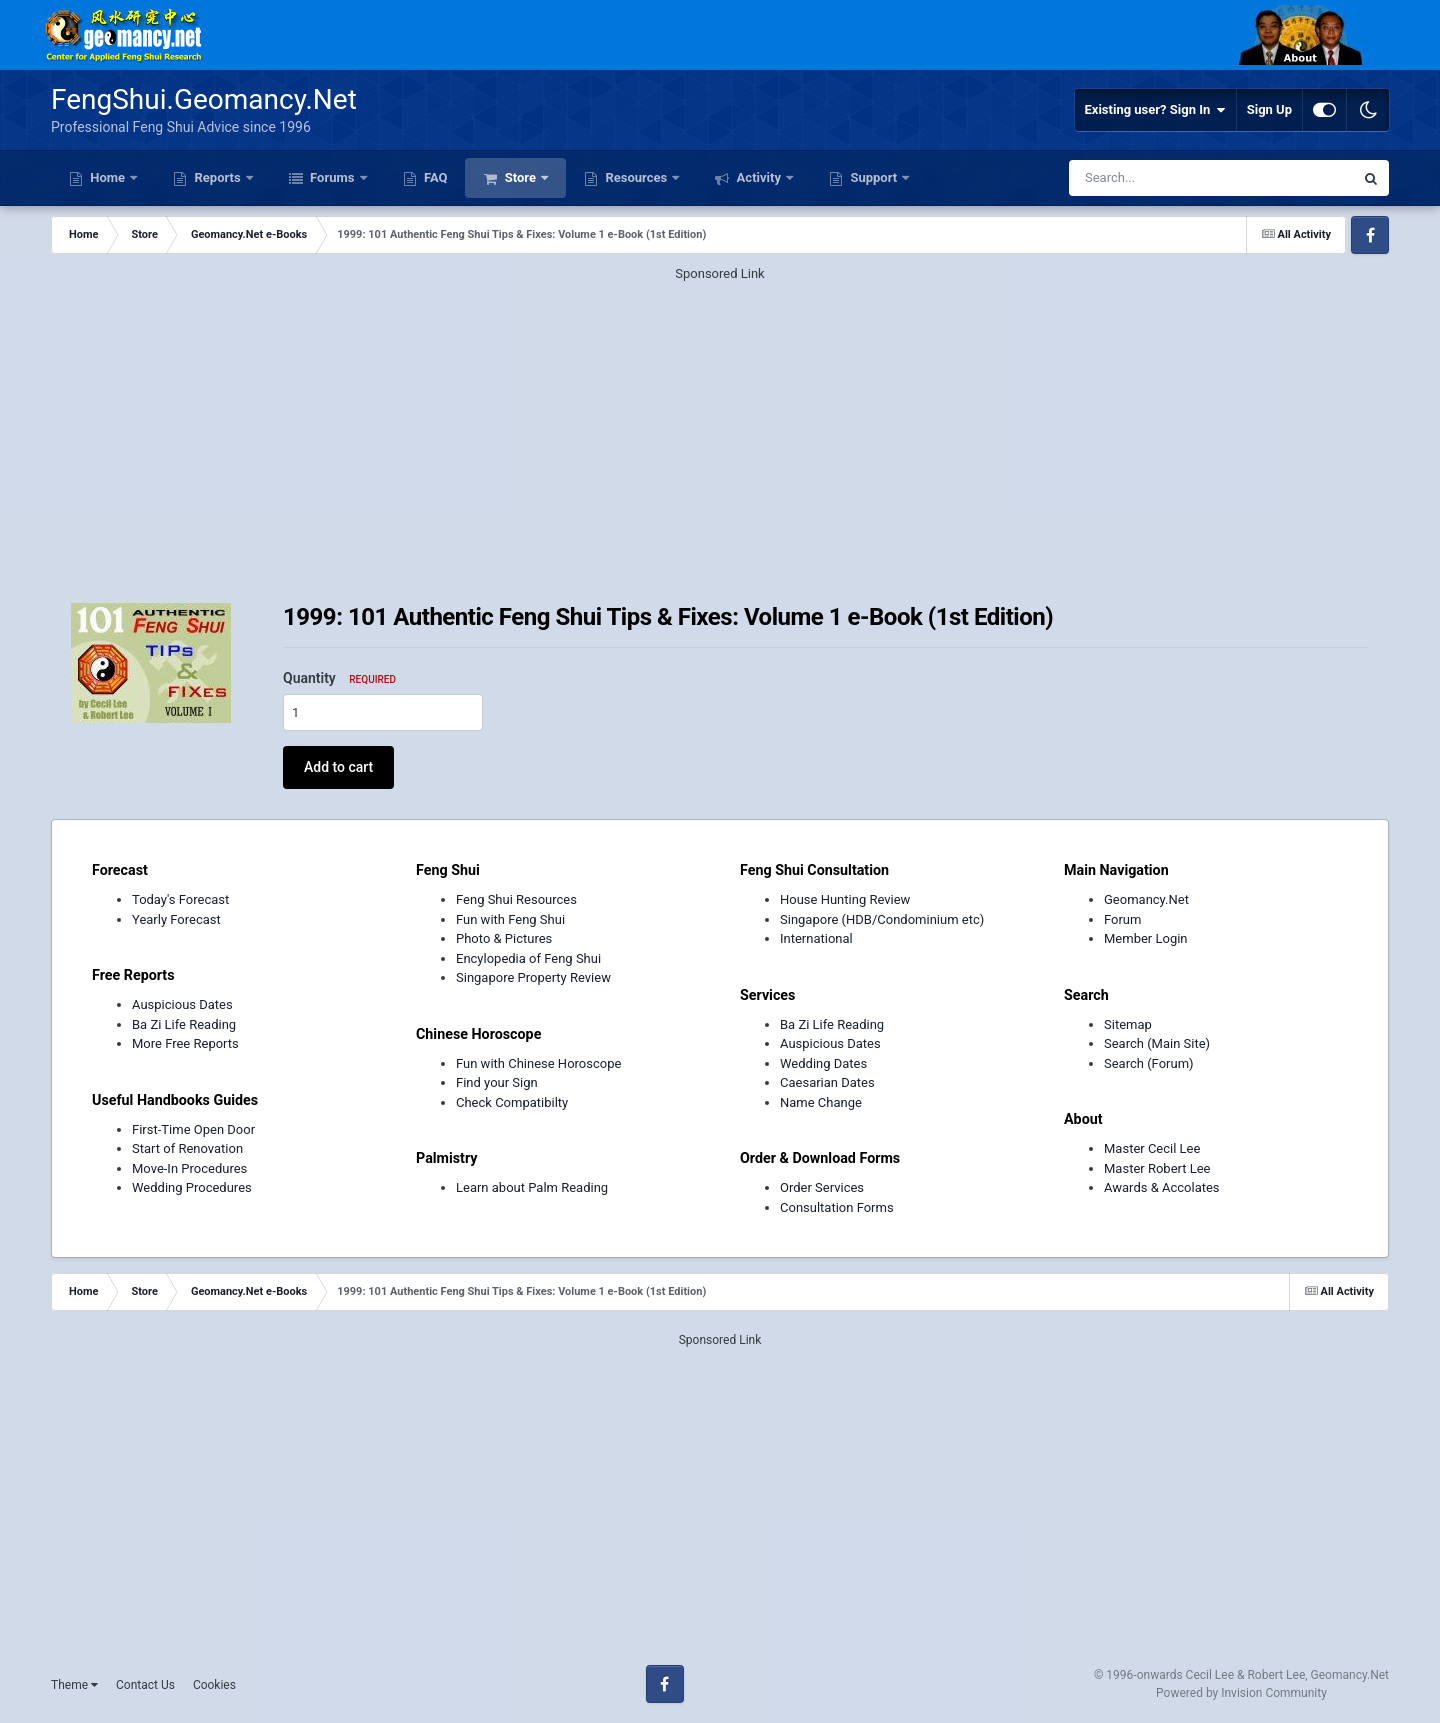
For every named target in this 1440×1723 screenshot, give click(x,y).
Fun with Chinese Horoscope (538, 1063)
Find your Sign (497, 1082)
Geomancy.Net (1146, 899)
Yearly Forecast (176, 919)
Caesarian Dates (827, 1082)
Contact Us (145, 1685)
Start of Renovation (187, 1148)
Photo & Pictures (504, 938)
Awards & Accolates (1162, 1187)
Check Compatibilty (512, 1102)
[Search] (1157, 178)
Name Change (821, 1102)
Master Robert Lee (1157, 1168)
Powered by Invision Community (1241, 1693)
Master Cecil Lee (1152, 1148)
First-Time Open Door (193, 1129)
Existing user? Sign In (1155, 110)
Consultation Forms (837, 1207)
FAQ (434, 177)
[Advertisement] (720, 424)
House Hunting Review (845, 899)
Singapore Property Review (533, 977)
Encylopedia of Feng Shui (528, 958)
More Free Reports (185, 1043)
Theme (74, 1685)
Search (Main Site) (1157, 1043)
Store (520, 177)
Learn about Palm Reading (532, 1187)
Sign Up (1269, 109)
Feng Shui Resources (516, 899)
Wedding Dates (823, 1063)
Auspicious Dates (182, 1004)
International (816, 938)
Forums (332, 177)
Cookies (214, 1685)
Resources (636, 177)
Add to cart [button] (338, 767)
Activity (758, 177)
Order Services (822, 1187)
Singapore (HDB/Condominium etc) (882, 919)
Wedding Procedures (192, 1187)
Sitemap (1128, 1024)
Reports (217, 177)
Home (107, 177)
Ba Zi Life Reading (184, 1024)
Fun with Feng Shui (510, 919)
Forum (1122, 919)
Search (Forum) (1149, 1063)
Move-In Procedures (189, 1168)
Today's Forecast (180, 899)
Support (873, 177)
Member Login (1146, 938)
